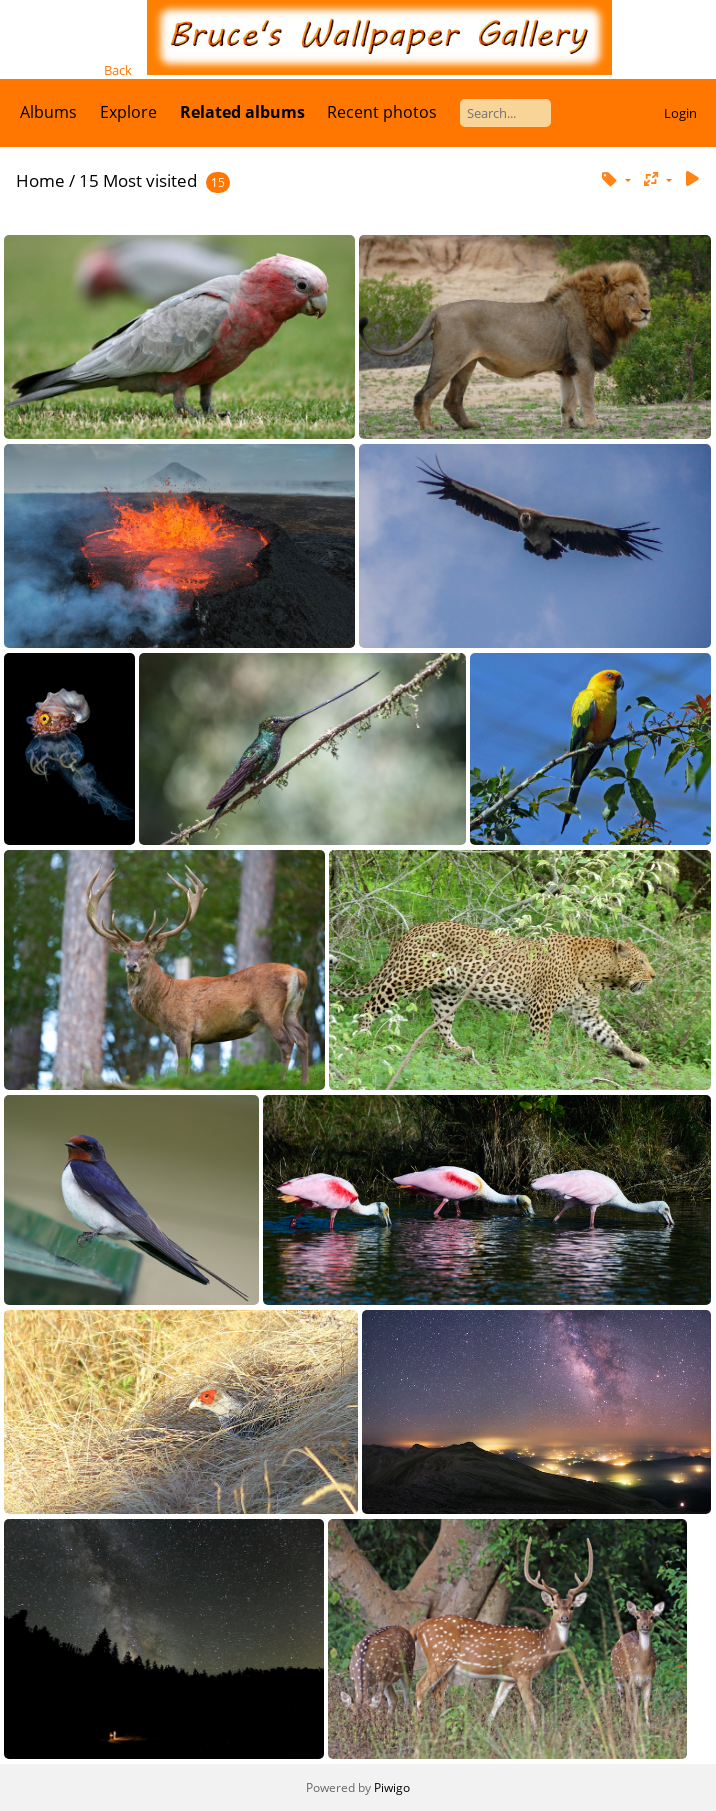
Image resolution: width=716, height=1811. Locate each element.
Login (680, 113)
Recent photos (382, 112)
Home (40, 180)
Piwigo (392, 1787)
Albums (48, 112)
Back (118, 70)
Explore (128, 112)
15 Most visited (138, 180)
